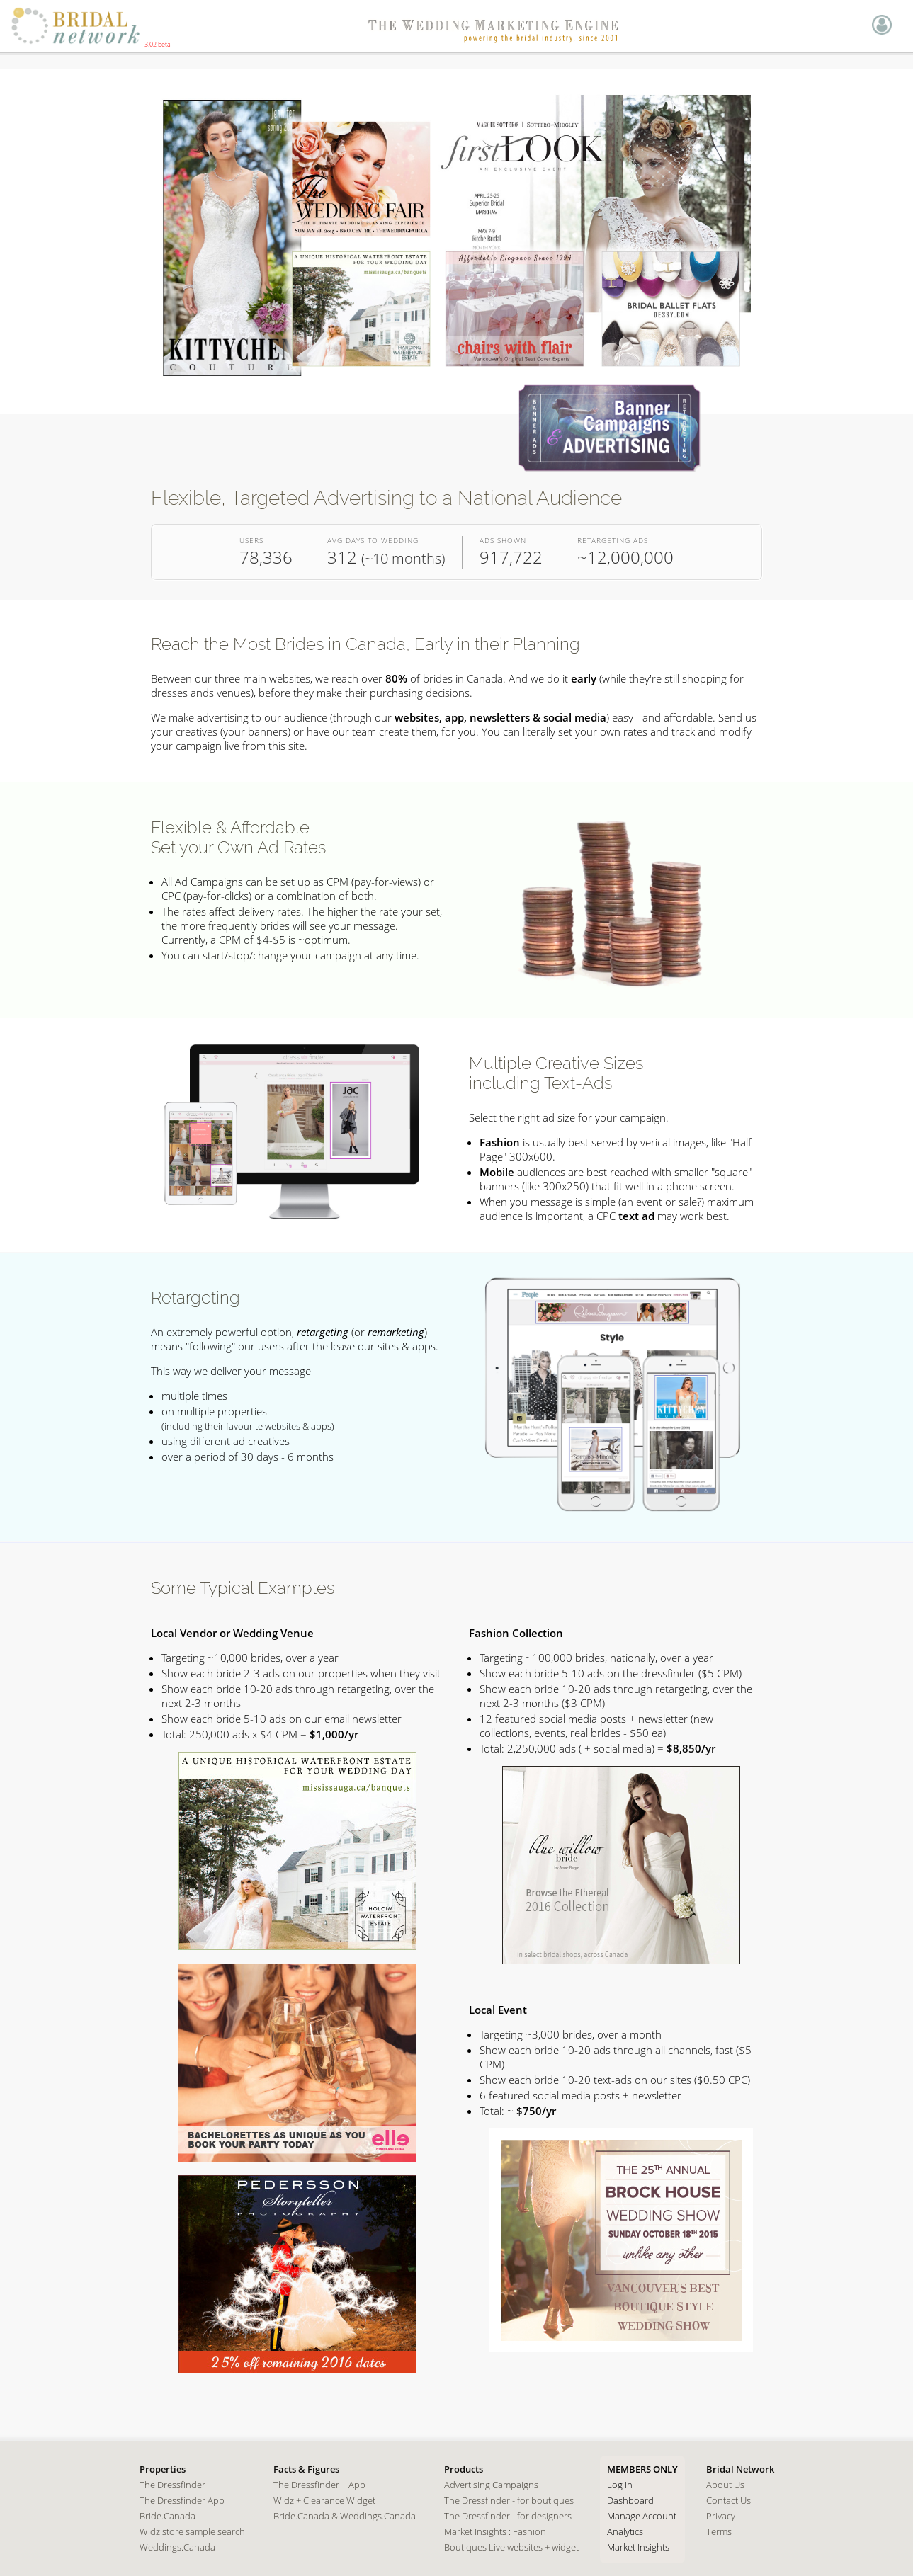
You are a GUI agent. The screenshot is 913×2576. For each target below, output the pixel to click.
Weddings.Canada (177, 2547)
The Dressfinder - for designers (508, 2515)
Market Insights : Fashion (495, 2531)
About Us (725, 2484)
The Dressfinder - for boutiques (509, 2500)
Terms (719, 2531)
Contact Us (728, 2500)
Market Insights (638, 2547)
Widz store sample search (192, 2531)
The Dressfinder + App (319, 2484)
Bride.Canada (167, 2515)
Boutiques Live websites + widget (511, 2547)
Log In (620, 2484)
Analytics (625, 2531)
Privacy (720, 2515)
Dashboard (630, 2500)
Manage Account (641, 2515)
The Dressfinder (172, 2484)
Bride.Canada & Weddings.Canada (344, 2515)
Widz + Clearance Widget (324, 2500)
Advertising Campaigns (491, 2484)
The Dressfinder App (182, 2500)
